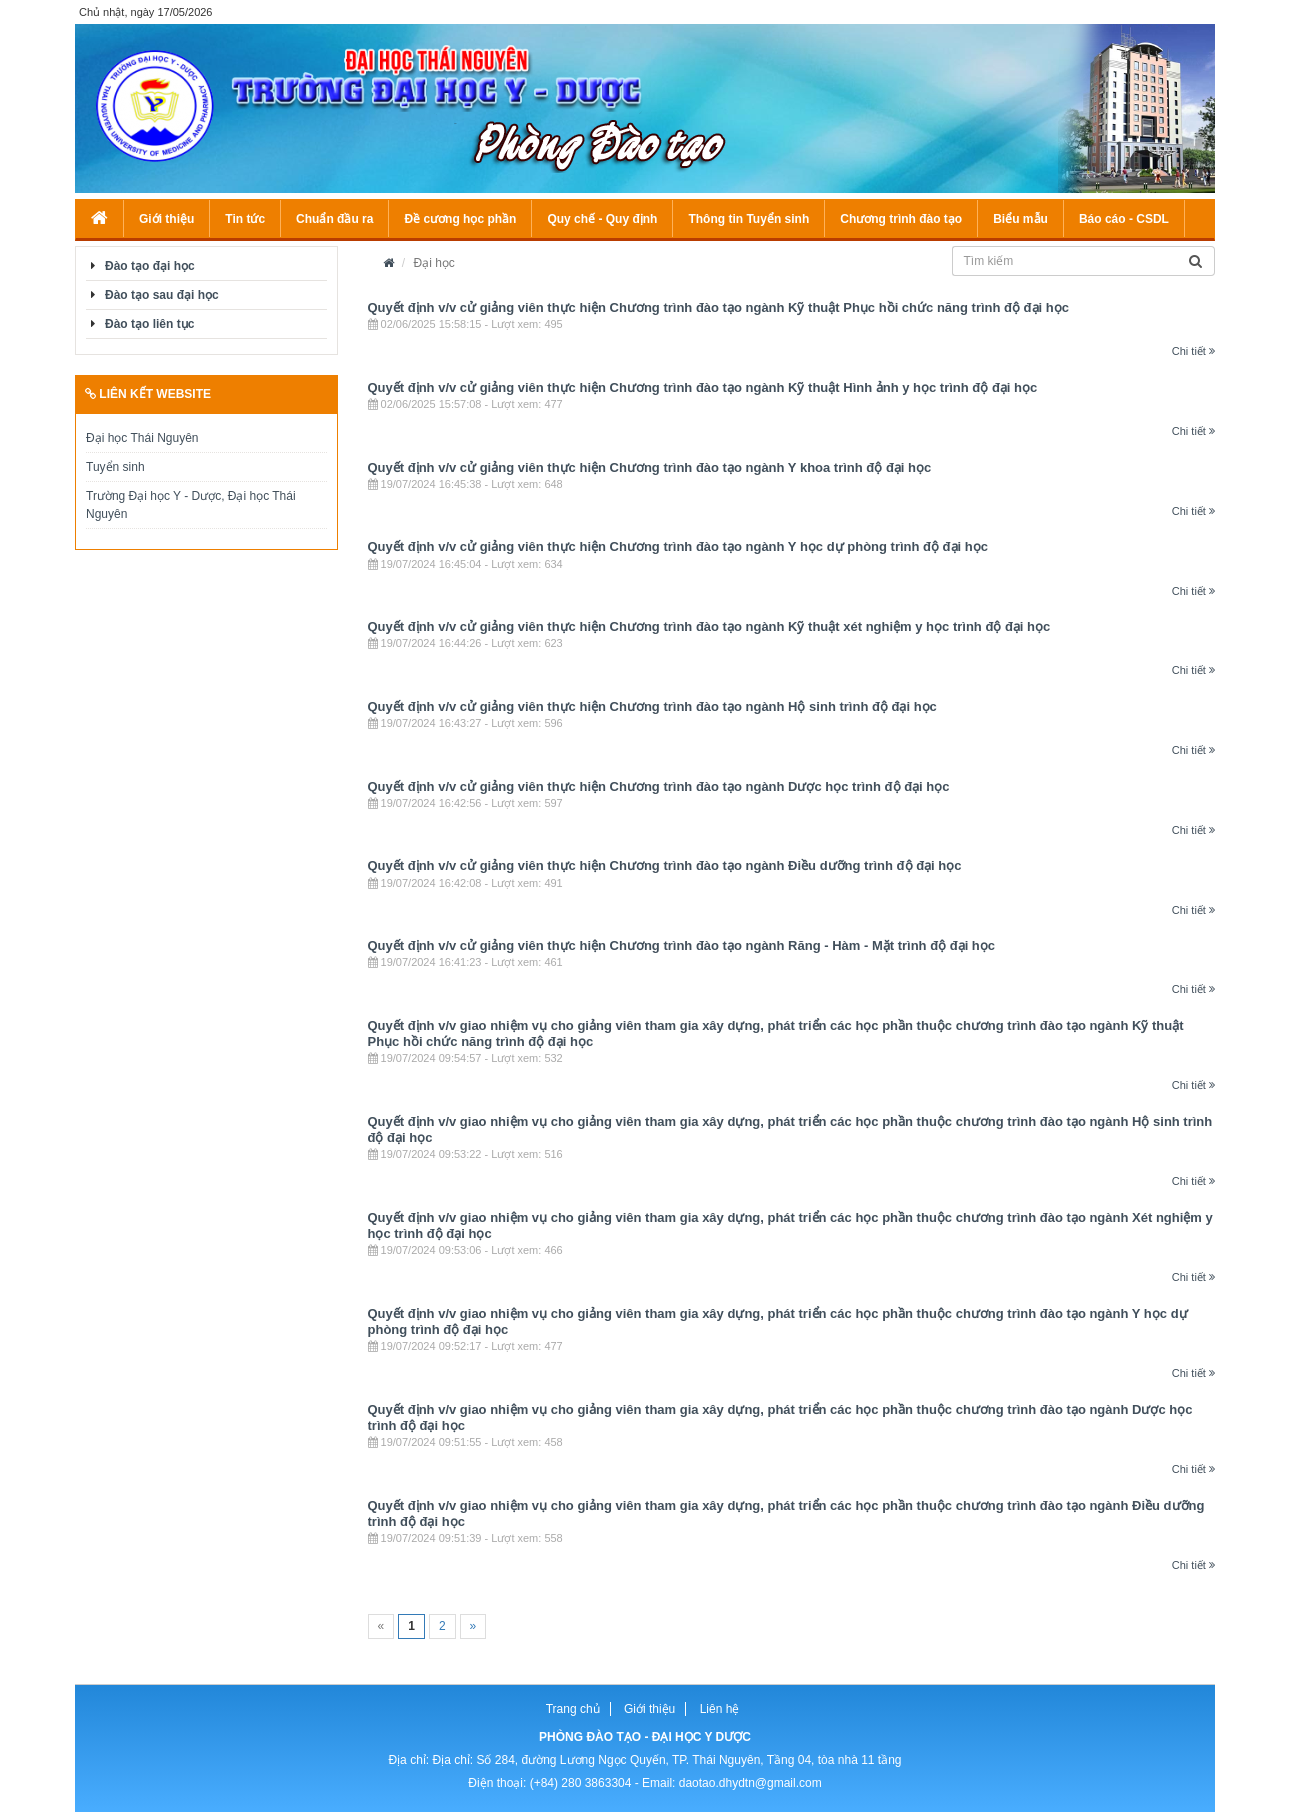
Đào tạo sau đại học (162, 295)
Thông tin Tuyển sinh (748, 219)
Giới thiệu (166, 219)
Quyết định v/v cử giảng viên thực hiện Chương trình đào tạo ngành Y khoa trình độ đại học (650, 467)
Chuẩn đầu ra (334, 219)
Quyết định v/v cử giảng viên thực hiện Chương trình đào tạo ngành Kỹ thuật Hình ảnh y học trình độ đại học (703, 387)
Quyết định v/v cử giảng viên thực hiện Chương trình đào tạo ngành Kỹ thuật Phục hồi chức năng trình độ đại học (718, 307)
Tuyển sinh (115, 467)
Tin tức (245, 219)
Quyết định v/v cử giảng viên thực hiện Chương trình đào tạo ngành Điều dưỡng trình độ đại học (665, 865)
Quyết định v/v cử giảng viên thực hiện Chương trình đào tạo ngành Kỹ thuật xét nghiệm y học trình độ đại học (709, 626)
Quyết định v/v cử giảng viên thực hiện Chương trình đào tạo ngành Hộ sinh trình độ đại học (652, 706)
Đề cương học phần (460, 219)
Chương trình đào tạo (901, 219)
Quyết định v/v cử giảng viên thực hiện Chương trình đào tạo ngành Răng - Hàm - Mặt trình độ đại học (682, 945)
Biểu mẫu (1020, 219)
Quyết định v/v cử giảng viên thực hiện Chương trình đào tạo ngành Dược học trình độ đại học (659, 786)
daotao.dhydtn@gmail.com (750, 1783)
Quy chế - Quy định (602, 219)
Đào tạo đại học (150, 266)
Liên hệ (720, 1709)
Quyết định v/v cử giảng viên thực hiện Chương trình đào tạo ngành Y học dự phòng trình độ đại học (678, 546)
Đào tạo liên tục (149, 324)
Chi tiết (1193, 351)
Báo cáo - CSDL (1124, 219)
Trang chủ (573, 1709)
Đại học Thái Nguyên (142, 438)
